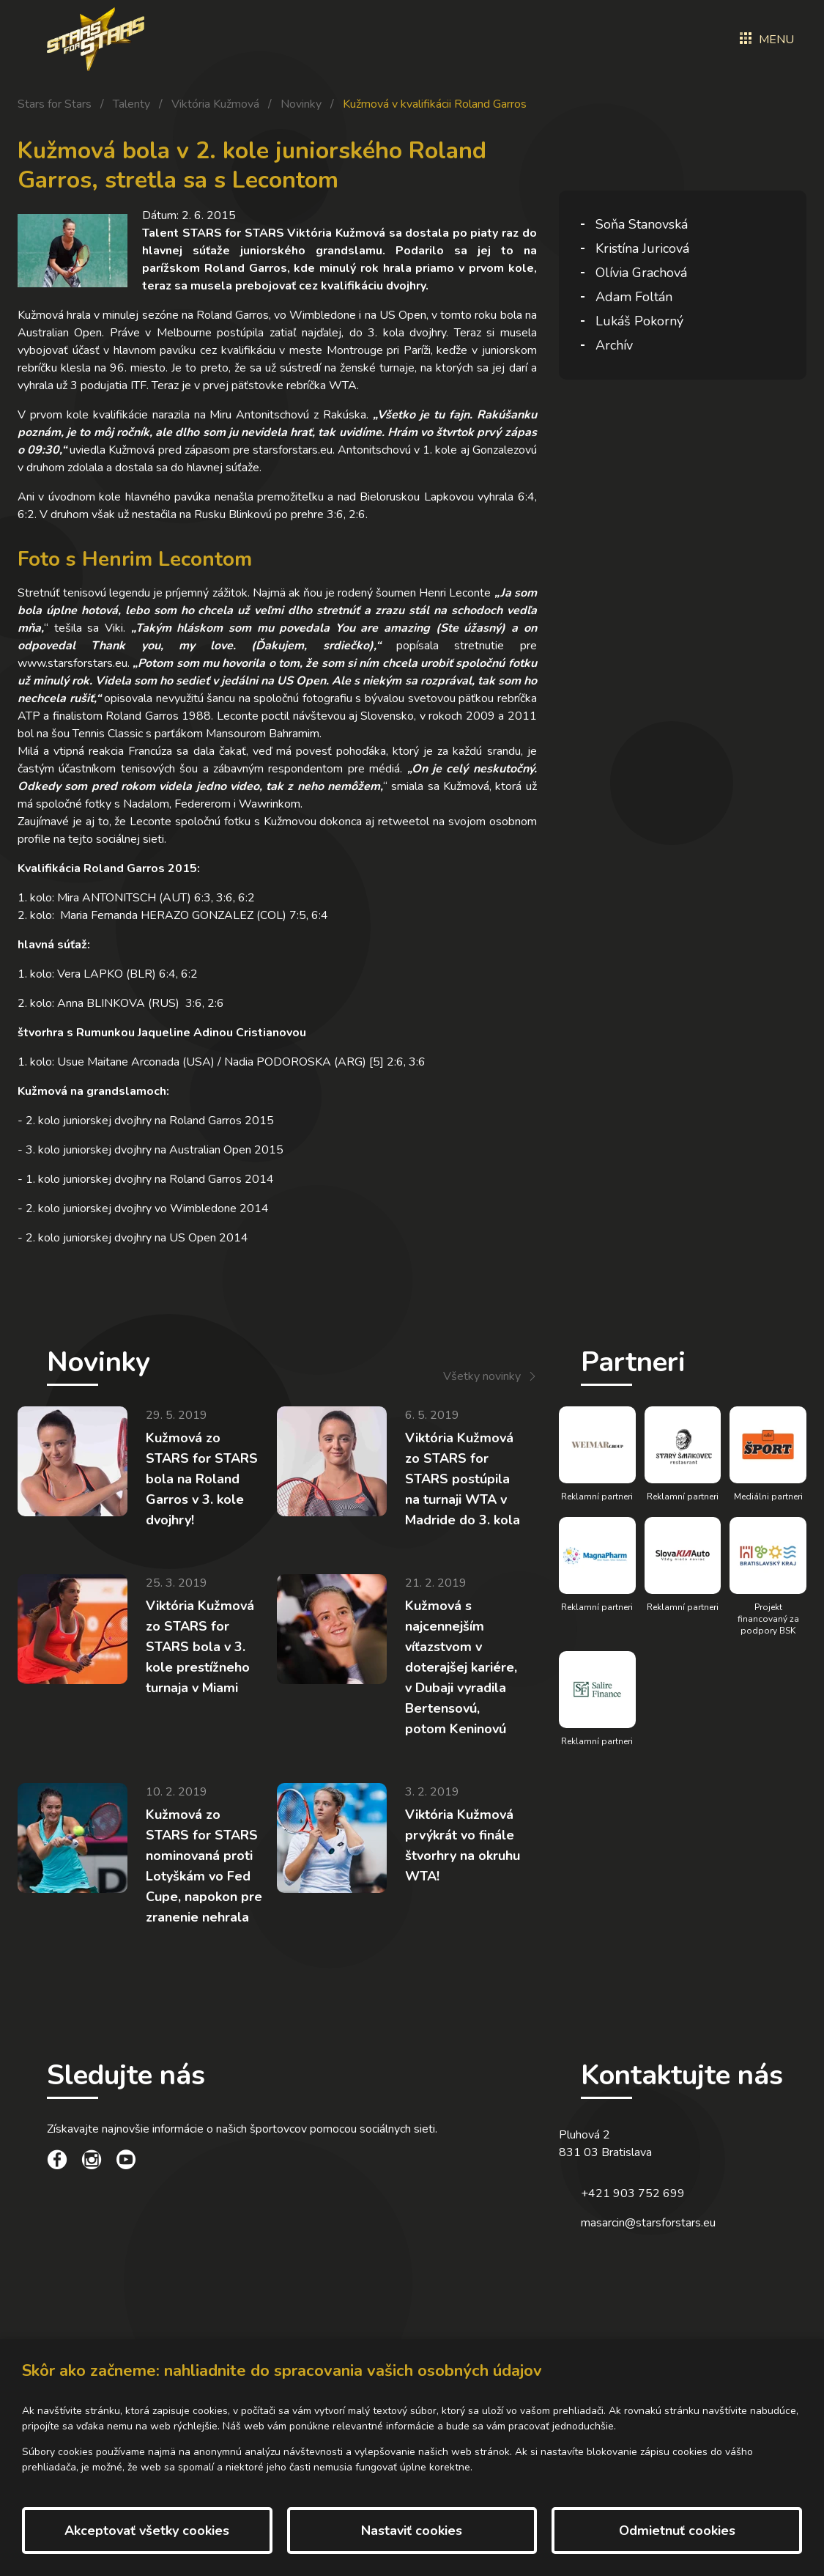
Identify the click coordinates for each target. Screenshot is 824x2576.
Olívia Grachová (641, 272)
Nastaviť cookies (411, 2530)
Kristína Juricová (642, 248)
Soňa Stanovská (641, 224)
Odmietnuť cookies (677, 2530)
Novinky (301, 104)
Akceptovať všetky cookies (146, 2530)
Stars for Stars (55, 104)
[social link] (57, 2162)
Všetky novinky (482, 1376)
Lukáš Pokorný (639, 321)
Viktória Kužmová (215, 104)
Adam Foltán (633, 297)
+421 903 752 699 (633, 2193)
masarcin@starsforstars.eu (648, 2223)
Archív (614, 345)
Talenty (131, 104)
